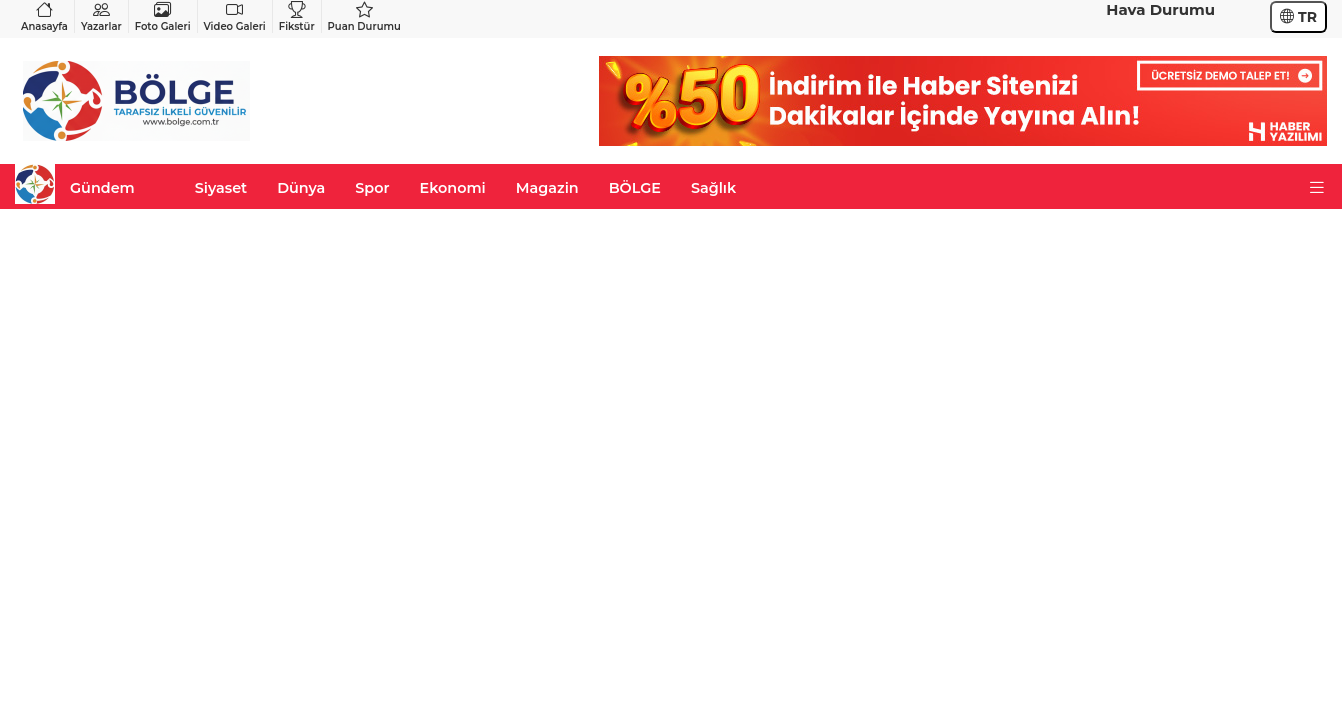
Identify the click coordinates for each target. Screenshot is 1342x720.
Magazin (547, 188)
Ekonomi (453, 188)
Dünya (301, 188)
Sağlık (713, 188)
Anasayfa (44, 16)
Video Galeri (235, 16)
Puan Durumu (364, 16)
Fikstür (297, 16)
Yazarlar (101, 16)
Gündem (102, 188)
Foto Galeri (163, 16)
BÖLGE (635, 188)
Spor (372, 188)
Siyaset (221, 188)
